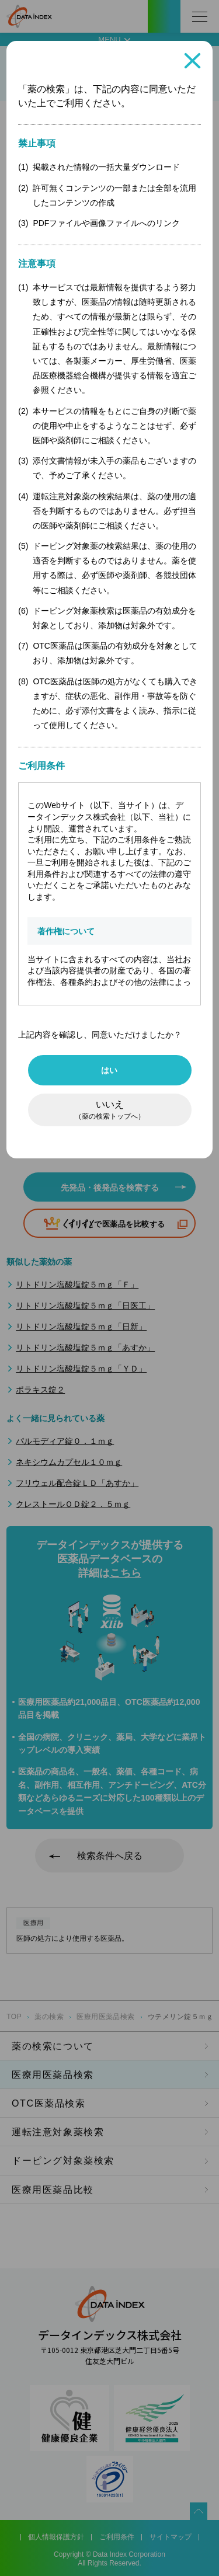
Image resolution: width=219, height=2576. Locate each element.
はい (109, 1070)
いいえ (110, 1109)
